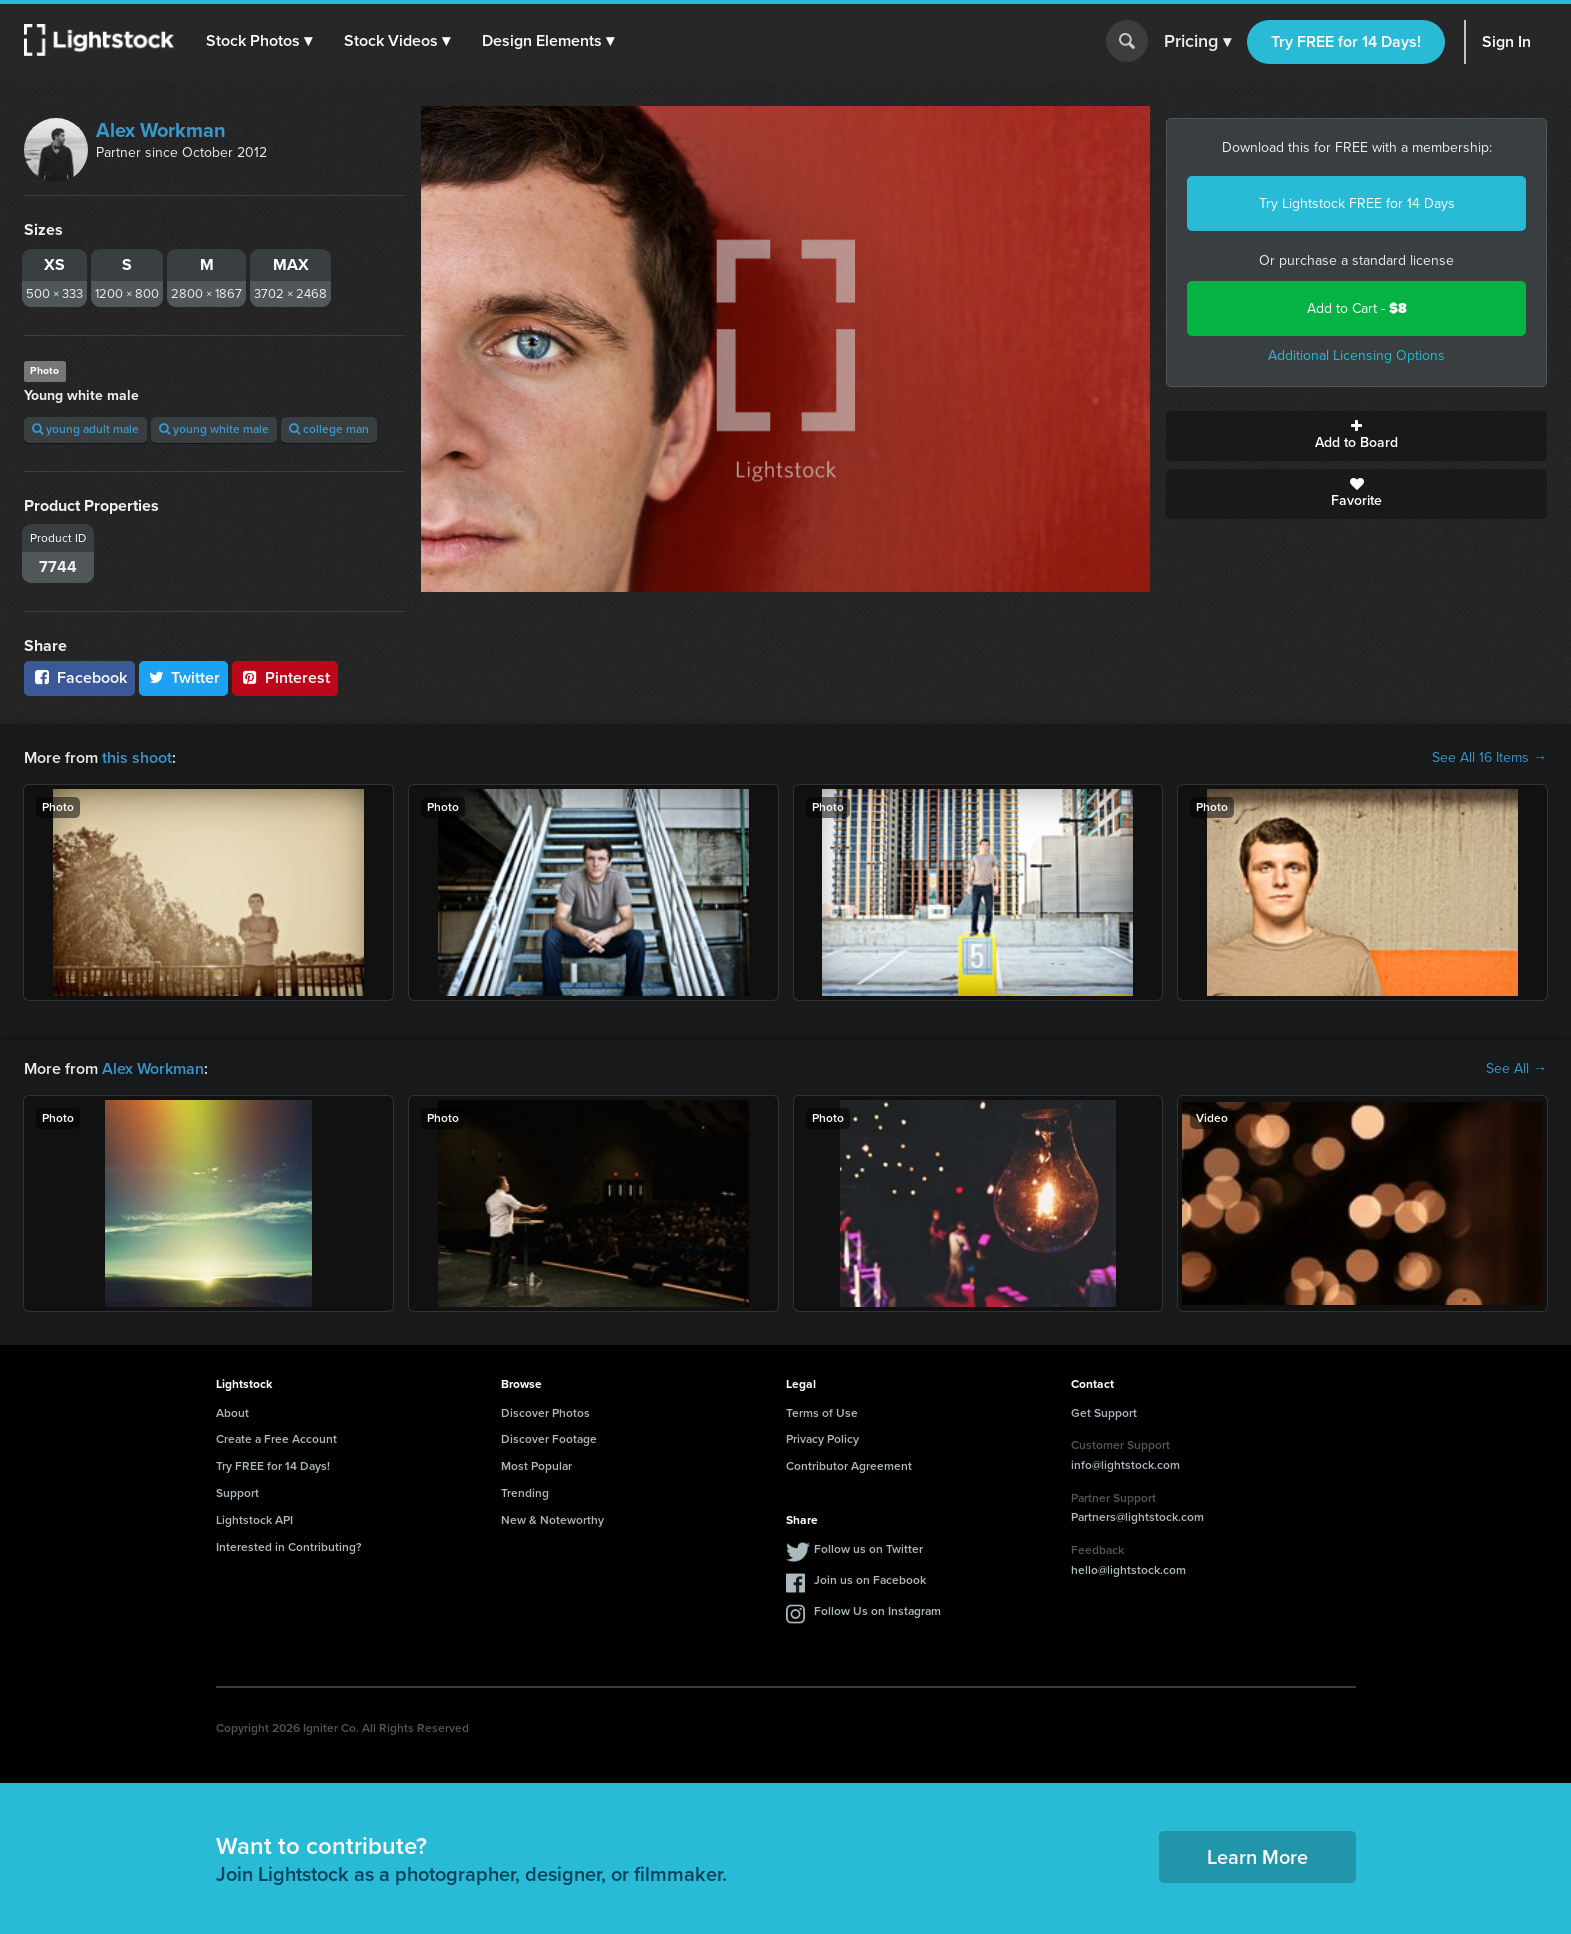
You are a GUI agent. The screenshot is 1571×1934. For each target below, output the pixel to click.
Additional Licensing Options (1356, 355)
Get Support (1104, 1413)
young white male (214, 429)
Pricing (1197, 42)
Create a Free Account (276, 1439)
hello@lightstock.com (1128, 1570)
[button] (259, 41)
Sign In (1506, 41)
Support (237, 1493)
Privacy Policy (822, 1439)
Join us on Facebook (870, 1580)
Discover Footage (549, 1439)
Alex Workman (161, 130)
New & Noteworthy (552, 1520)
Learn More (1257, 1857)
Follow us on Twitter (868, 1549)
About (232, 1413)
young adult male (85, 429)
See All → (1516, 1069)
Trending (525, 1493)
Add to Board (1356, 436)
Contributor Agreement (849, 1466)
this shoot (137, 757)
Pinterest (285, 677)
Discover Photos (545, 1413)
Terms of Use (822, 1413)
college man (329, 429)
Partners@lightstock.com (1137, 1517)
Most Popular (536, 1466)
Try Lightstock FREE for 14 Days (1357, 203)
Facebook (79, 677)
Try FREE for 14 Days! (1346, 41)
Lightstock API (254, 1520)
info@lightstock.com (1125, 1465)
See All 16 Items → (1489, 758)
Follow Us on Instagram (877, 1611)
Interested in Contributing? (289, 1547)
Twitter (184, 677)
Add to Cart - (1357, 308)
